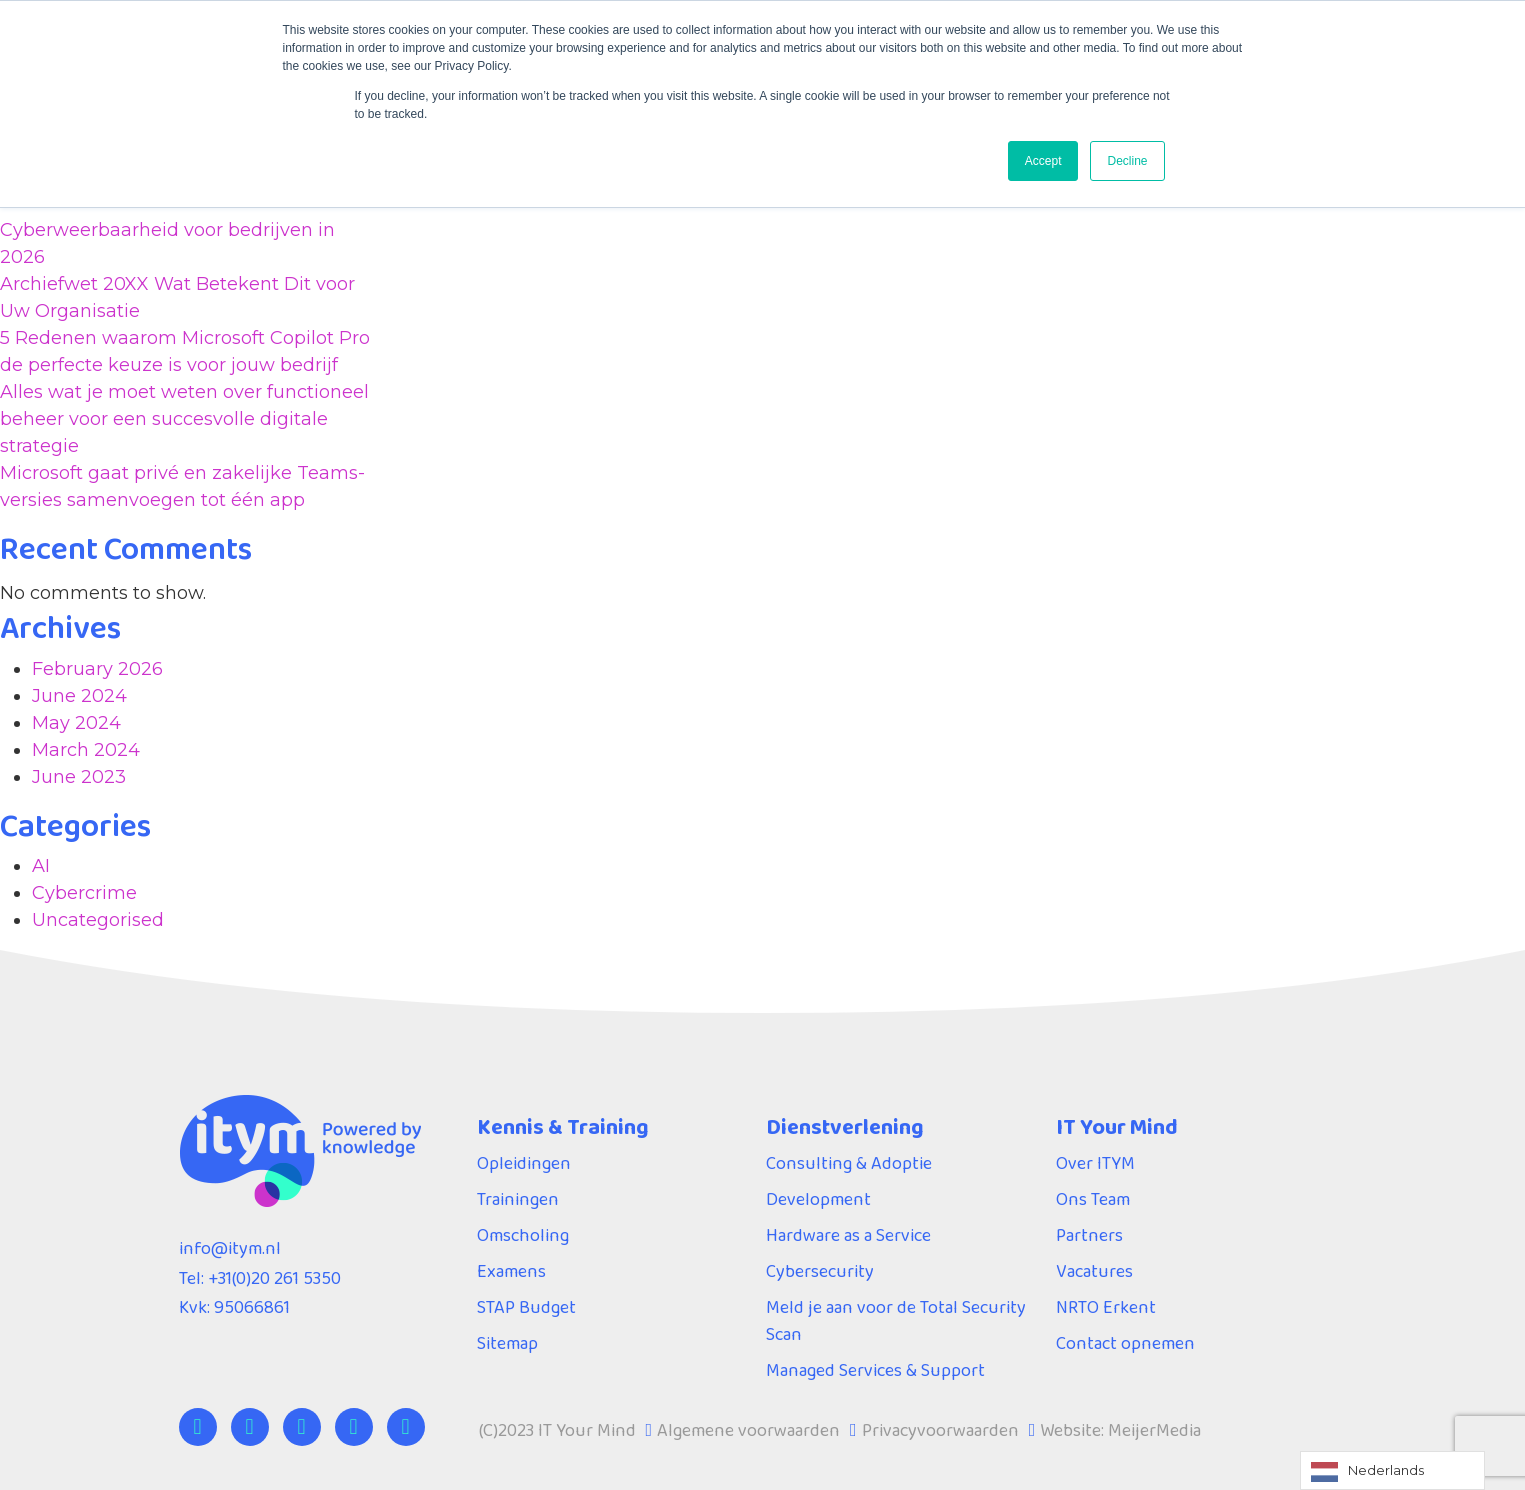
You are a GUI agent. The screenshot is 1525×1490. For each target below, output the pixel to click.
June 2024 (79, 696)
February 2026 (97, 669)
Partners (1089, 1235)
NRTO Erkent (1106, 1307)
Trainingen (518, 1199)
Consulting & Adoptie (849, 1163)
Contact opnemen (1125, 1343)
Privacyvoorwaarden (940, 1430)
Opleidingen (524, 1163)
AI (41, 866)
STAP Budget (526, 1307)
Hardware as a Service (848, 1235)
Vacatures (1094, 1271)
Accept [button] (1043, 161)
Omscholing (523, 1235)
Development (818, 1199)
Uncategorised (98, 920)
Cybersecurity (820, 1271)
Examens (511, 1271)
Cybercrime (84, 893)
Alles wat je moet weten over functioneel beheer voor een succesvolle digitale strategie (184, 419)
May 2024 (76, 723)
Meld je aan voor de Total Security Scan (896, 1320)
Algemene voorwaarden (748, 1430)
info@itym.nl (230, 1248)
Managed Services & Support (875, 1370)
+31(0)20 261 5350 (274, 1278)
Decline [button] (1127, 161)
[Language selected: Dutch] (1392, 1470)
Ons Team (1093, 1199)
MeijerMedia (1154, 1430)
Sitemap (507, 1343)
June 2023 (79, 777)
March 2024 (86, 750)
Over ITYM (1095, 1163)
